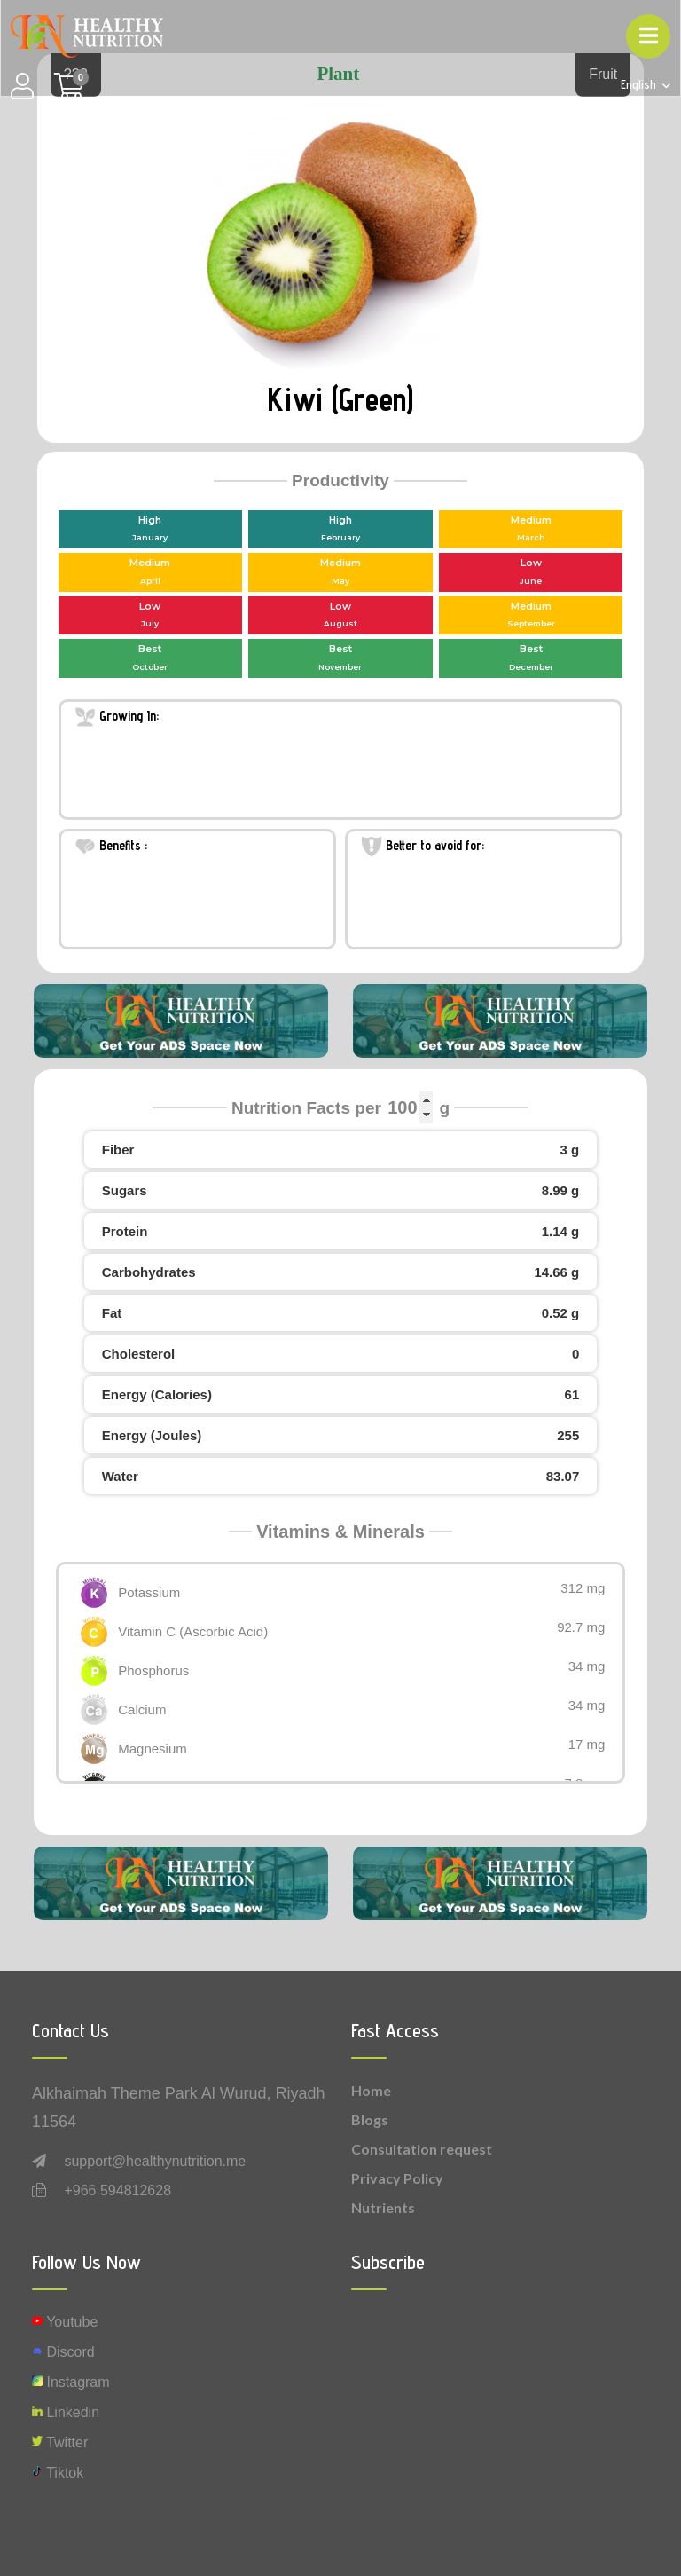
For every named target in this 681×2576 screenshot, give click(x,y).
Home (371, 2090)
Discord (63, 2351)
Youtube (65, 2321)
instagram (71, 2382)
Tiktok (57, 2472)
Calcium (142, 1709)
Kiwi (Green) (340, 399)
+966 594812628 (117, 2190)
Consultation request (421, 2148)
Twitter (60, 2442)
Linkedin (65, 2412)
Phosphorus (153, 1670)
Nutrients (383, 2207)
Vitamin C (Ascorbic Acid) (193, 1631)
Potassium (149, 1592)
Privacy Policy (397, 2178)
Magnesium (152, 1748)
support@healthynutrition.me (155, 2161)
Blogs (369, 2119)
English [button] (640, 84)
